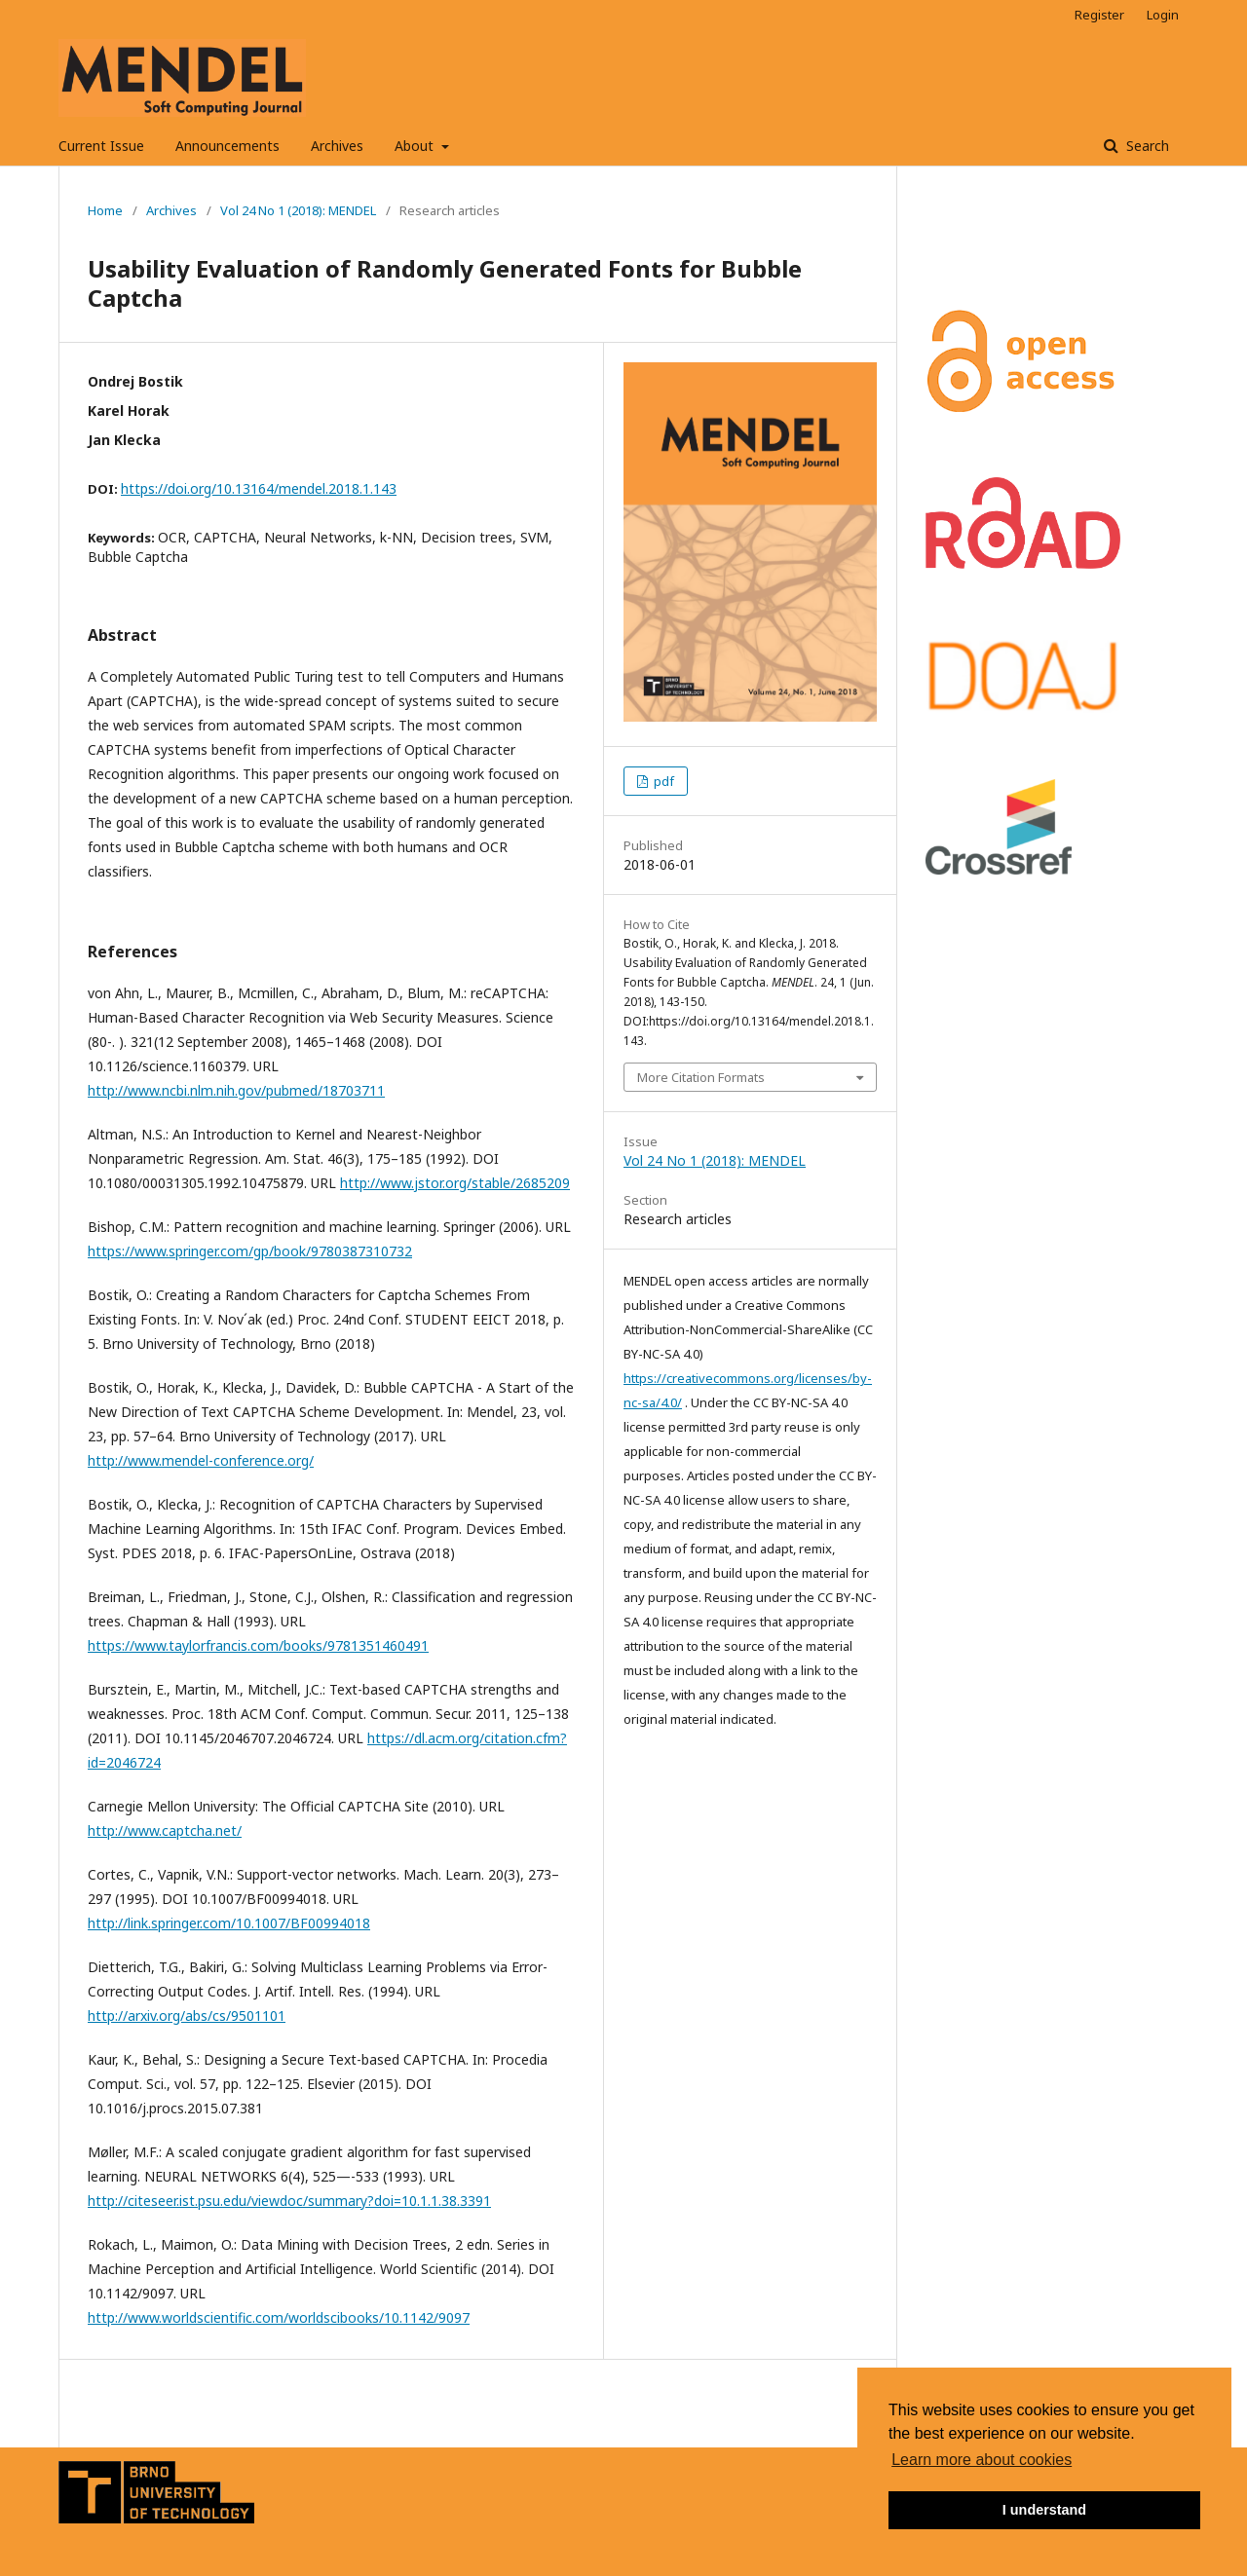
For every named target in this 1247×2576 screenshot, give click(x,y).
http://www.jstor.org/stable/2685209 (455, 1183)
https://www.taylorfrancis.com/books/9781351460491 (258, 1645)
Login (1163, 14)
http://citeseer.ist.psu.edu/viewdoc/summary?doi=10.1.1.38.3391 (289, 2200)
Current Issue (101, 145)
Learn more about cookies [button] (981, 2459)
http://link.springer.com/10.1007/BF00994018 (229, 1923)
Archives (337, 145)
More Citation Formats (701, 1077)
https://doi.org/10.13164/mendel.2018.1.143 (259, 488)
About (416, 145)
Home (105, 210)
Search (1145, 145)
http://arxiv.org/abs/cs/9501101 (186, 2015)
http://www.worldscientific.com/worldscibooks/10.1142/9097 (279, 2317)
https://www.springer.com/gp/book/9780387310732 (250, 1251)
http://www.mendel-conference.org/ (201, 1460)
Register (1099, 14)
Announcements (227, 145)
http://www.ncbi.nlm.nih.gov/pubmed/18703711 (236, 1090)
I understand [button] (1044, 2510)
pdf (662, 781)
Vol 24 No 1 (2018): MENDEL (298, 210)
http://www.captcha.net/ (165, 1830)
